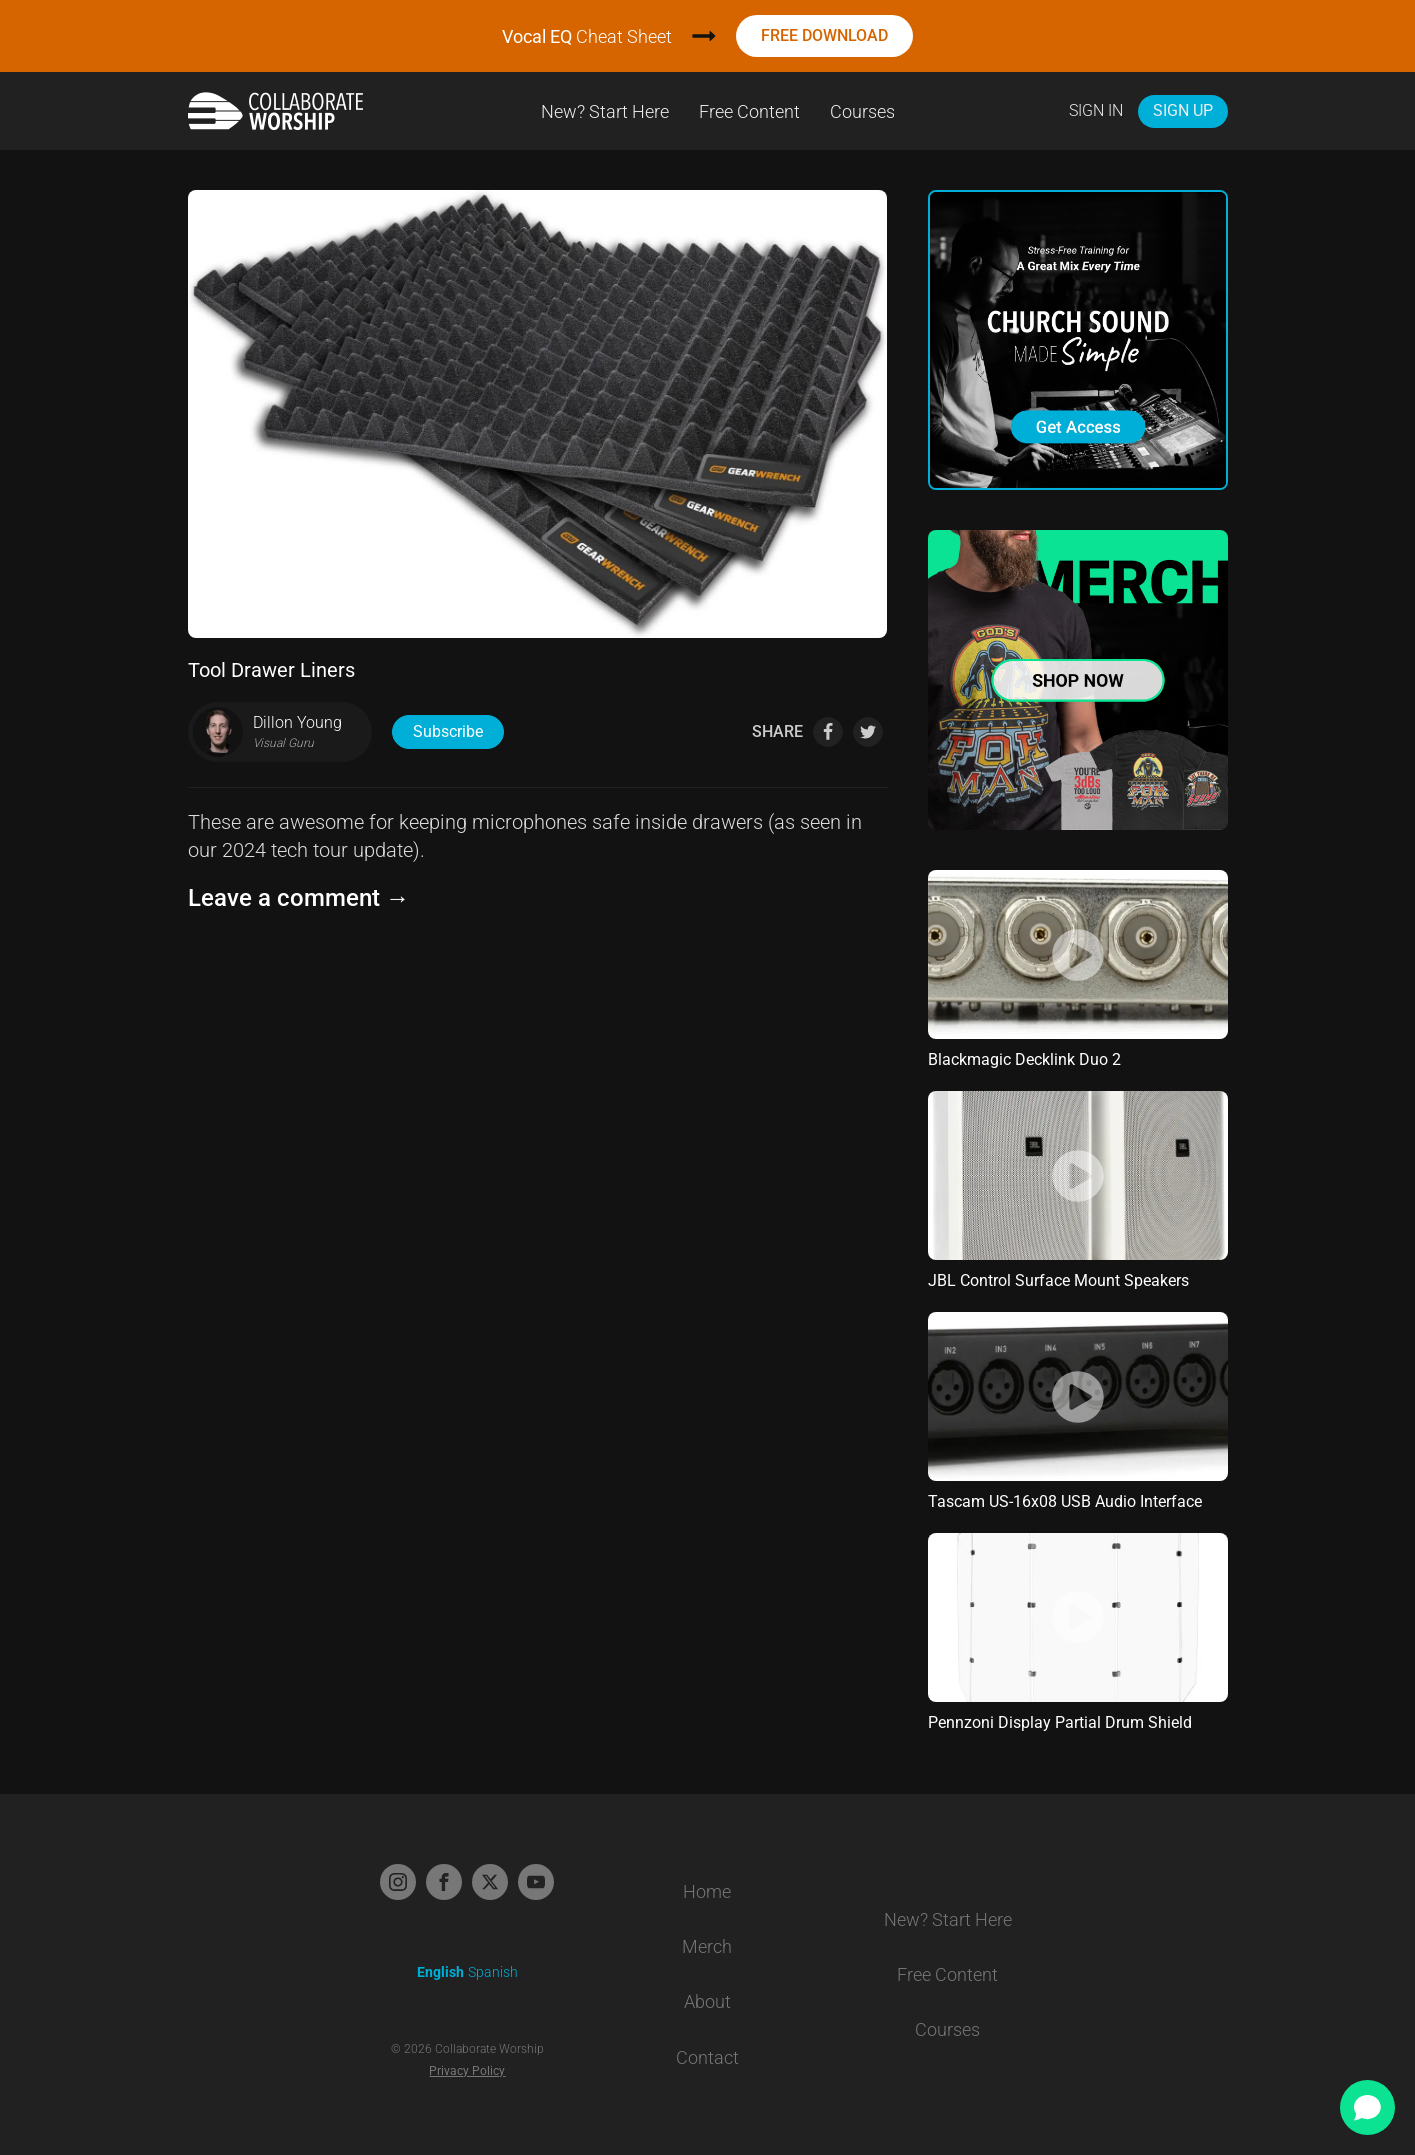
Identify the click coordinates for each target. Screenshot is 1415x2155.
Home (707, 1891)
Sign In (1096, 110)
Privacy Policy (467, 2071)
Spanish (493, 1972)
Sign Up (1183, 110)
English (440, 1972)
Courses (862, 111)
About (707, 2001)
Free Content (749, 111)
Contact (707, 2057)
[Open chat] (1367, 2107)
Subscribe (448, 731)
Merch (707, 1946)
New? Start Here (605, 111)
